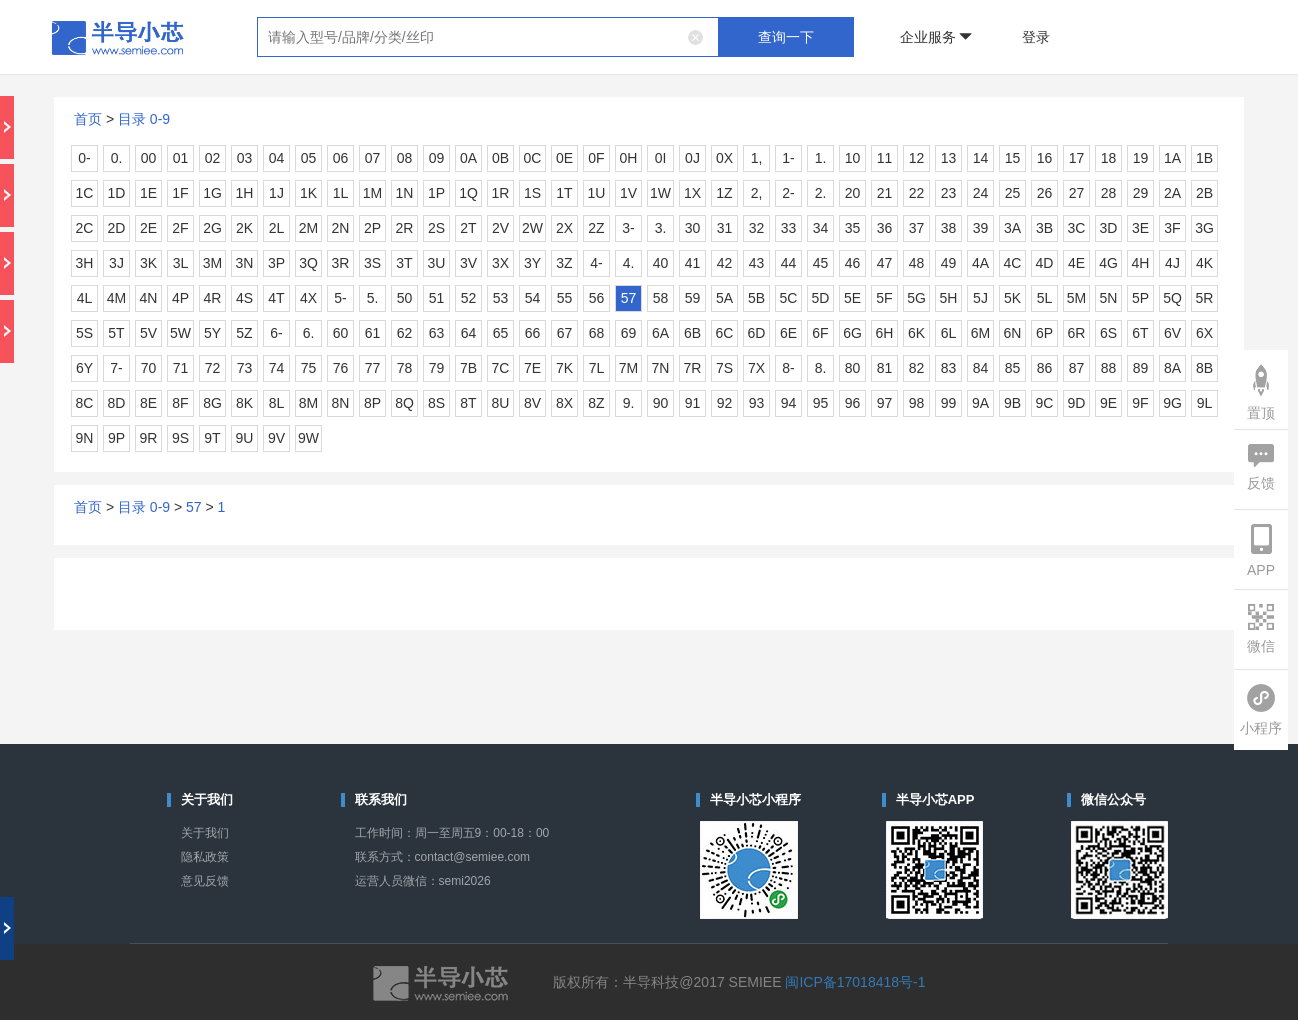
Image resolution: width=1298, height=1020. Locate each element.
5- (340, 298)
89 (1141, 368)
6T (1140, 333)
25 (1013, 193)
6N (1013, 333)
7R (693, 368)
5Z (244, 333)
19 (1141, 158)
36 (885, 228)
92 (725, 403)
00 (149, 158)
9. (629, 403)
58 (661, 298)
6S (1108, 333)
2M (308, 228)
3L (181, 263)
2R (405, 228)
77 (373, 368)
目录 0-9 (144, 119)
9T (212, 438)
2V (500, 228)
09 (437, 158)
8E (148, 403)
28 (1109, 193)
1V (628, 193)
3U (437, 263)
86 (1045, 368)
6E (788, 333)
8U (501, 403)
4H (1141, 263)
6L (949, 333)
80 (853, 368)
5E (852, 298)
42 (725, 263)
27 (1077, 193)
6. (309, 333)
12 (917, 158)
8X (564, 403)
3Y (532, 263)
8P (372, 403)
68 (597, 333)
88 (1109, 368)
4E (1076, 263)
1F (180, 193)
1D (117, 193)
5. (373, 298)
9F (1140, 403)
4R (213, 298)
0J (692, 158)
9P (116, 438)
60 (341, 333)
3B (1044, 228)
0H (629, 158)
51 (437, 298)
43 (757, 263)
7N (661, 368)
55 (565, 298)
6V (1172, 333)
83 (949, 368)
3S (372, 263)
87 (1077, 368)
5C (789, 298)
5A (724, 298)
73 (245, 368)
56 (597, 298)
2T (468, 228)
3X (500, 263)
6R (1077, 333)
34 (821, 228)
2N (341, 228)
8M (308, 403)
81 (885, 368)
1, (757, 158)
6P (1044, 333)
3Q (308, 263)
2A (1172, 193)
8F (180, 403)
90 (661, 403)
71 (181, 368)
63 (437, 333)
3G (1204, 228)
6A (660, 333)
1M (372, 193)
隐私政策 (205, 857)
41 (693, 263)
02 (213, 158)
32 (757, 228)
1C (85, 193)
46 (853, 263)
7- (116, 368)
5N (1109, 298)
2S (436, 228)
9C (1045, 403)
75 (309, 368)
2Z (596, 228)
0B (500, 158)
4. (629, 263)
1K (308, 193)
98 (917, 403)
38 (949, 228)
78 (405, 368)
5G (916, 298)
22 (917, 193)
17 (1077, 158)
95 (821, 403)
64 (469, 333)
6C (725, 333)
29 (1141, 193)
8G (212, 403)
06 (341, 158)
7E (532, 368)
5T (116, 333)
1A (1172, 158)
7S (724, 368)
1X (692, 193)
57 (629, 298)
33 (789, 228)
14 (981, 158)
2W (532, 228)
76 (341, 368)
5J (980, 298)
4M (116, 298)
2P (372, 228)
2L (277, 228)
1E (148, 193)
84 (981, 368)
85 (1013, 368)
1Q (468, 193)
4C (1013, 263)
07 (373, 158)
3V (468, 263)
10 (853, 158)
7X (756, 368)
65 (501, 333)
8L (277, 403)
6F (820, 333)
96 (853, 403)
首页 (88, 119)
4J (1172, 263)
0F (596, 158)
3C (1077, 228)
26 (1045, 193)
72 (213, 368)
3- (628, 228)
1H (245, 193)
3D (1109, 228)
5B (756, 298)
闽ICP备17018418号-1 (855, 982)
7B (468, 368)
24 (981, 193)
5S (84, 333)
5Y (212, 333)
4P (180, 298)
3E (1140, 228)
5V (148, 333)
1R (501, 193)
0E (564, 158)
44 (789, 263)
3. (661, 228)
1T (564, 193)
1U (597, 193)
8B (1204, 368)
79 (437, 368)
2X (564, 228)
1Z (724, 193)
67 (565, 333)
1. (821, 158)
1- (788, 158)
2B (1204, 193)
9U (245, 438)
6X (1204, 333)
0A (468, 158)
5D (821, 298)
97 (885, 403)
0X (724, 158)
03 (245, 158)
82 (917, 368)
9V (276, 438)
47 (885, 263)
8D (117, 403)
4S (244, 298)
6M (980, 333)
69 (629, 333)
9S (180, 438)
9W (308, 438)
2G (212, 228)
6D (757, 333)
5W (180, 333)
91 (693, 403)
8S (436, 403)
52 (469, 298)
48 (917, 263)
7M (628, 368)
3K (148, 263)
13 (949, 158)
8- (788, 368)
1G (212, 193)
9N (85, 438)
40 (661, 263)
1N (405, 193)
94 (789, 403)
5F (884, 298)
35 (853, 228)
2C (85, 228)
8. (821, 368)
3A (1012, 228)
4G (1108, 263)
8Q (404, 403)
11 (885, 158)
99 (949, 403)
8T (468, 403)
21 (885, 193)
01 (181, 158)
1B (1204, 158)
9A (980, 403)
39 (981, 228)
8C (85, 403)
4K (1204, 263)
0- (84, 158)
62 (405, 333)
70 (149, 368)
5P (1140, 298)
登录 (1036, 37)
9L (1205, 403)
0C (533, 158)
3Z (564, 263)
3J (116, 263)
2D (117, 228)
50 (405, 298)
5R (1205, 298)
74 (277, 368)
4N (149, 298)
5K (1012, 298)
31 (725, 228)
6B (692, 333)
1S (532, 193)
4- (596, 263)
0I (661, 158)
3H (85, 263)
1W (660, 193)
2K (244, 228)
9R (149, 438)
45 (821, 263)
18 (1109, 158)
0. (117, 158)
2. (821, 193)
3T (404, 263)
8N (341, 403)
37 (917, 228)
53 (501, 298)
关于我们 (205, 833)
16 (1045, 158)
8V (532, 403)
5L (1045, 298)
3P (276, 263)
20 (853, 193)
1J (276, 193)
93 (757, 403)
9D (1077, 403)
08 (405, 158)
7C (501, 368)
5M (1076, 298)
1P (436, 193)
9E (1108, 403)
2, (757, 193)
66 (533, 333)
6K (916, 333)
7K (564, 368)
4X (308, 298)
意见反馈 (205, 881)
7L (597, 368)
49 (949, 263)
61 (373, 333)
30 (693, 228)
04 (277, 158)
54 (533, 298)
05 (309, 158)
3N (245, 263)
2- (788, 193)
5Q (1172, 298)
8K (244, 403)
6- (276, 333)
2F (180, 228)
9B (1012, 403)
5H (949, 298)
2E (148, 228)
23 (949, 193)
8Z (596, 403)
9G (1172, 403)
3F (1172, 228)
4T (276, 298)
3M (212, 263)
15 (1013, 158)
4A (980, 263)
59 (693, 298)
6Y (84, 368)
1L (341, 193)
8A (1172, 368)
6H (885, 333)
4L (85, 298)
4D (1045, 263)
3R (341, 263)
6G (852, 333)
